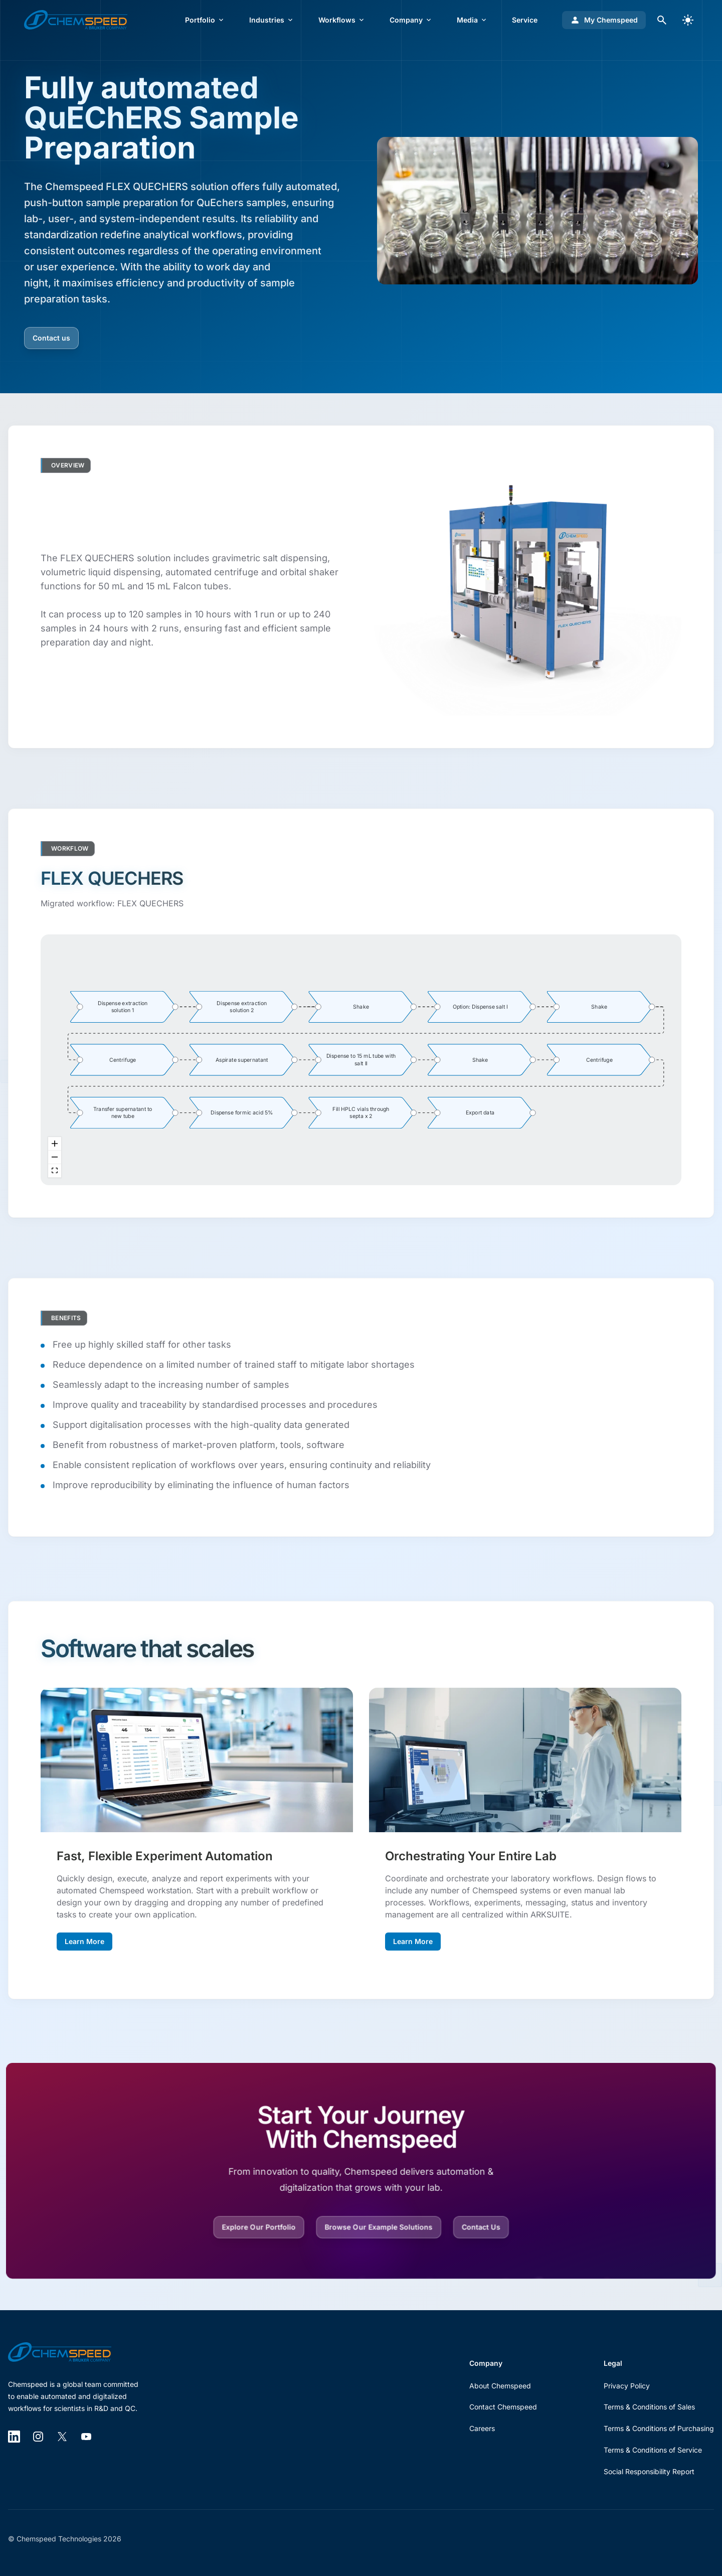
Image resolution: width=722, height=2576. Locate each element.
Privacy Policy (627, 2385)
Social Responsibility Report (649, 2471)
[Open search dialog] (662, 20)
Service (524, 20)
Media (472, 20)
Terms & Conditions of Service (653, 2450)
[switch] (688, 20)
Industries (271, 20)
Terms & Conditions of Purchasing (659, 2428)
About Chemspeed (500, 2385)
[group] (122, 1006)
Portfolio (205, 20)
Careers (482, 2428)
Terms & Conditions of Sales (649, 2406)
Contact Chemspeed (503, 2406)
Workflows (342, 20)
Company (411, 20)
